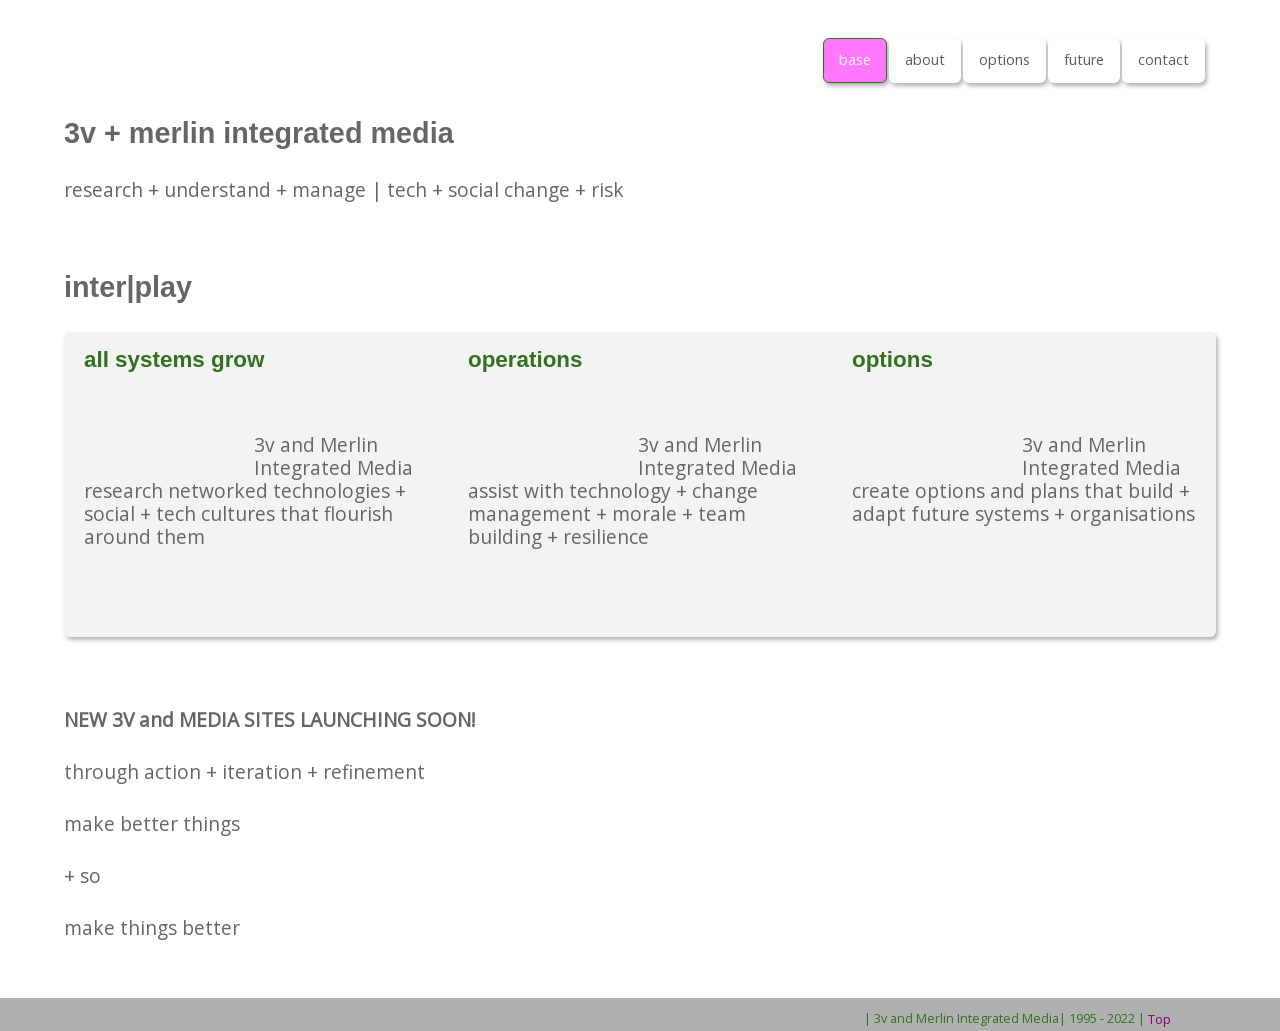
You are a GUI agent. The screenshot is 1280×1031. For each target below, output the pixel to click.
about (925, 59)
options (1004, 59)
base (855, 59)
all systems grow (174, 359)
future (1084, 59)
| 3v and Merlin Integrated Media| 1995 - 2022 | (1004, 1018)
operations (525, 359)
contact (1163, 59)
